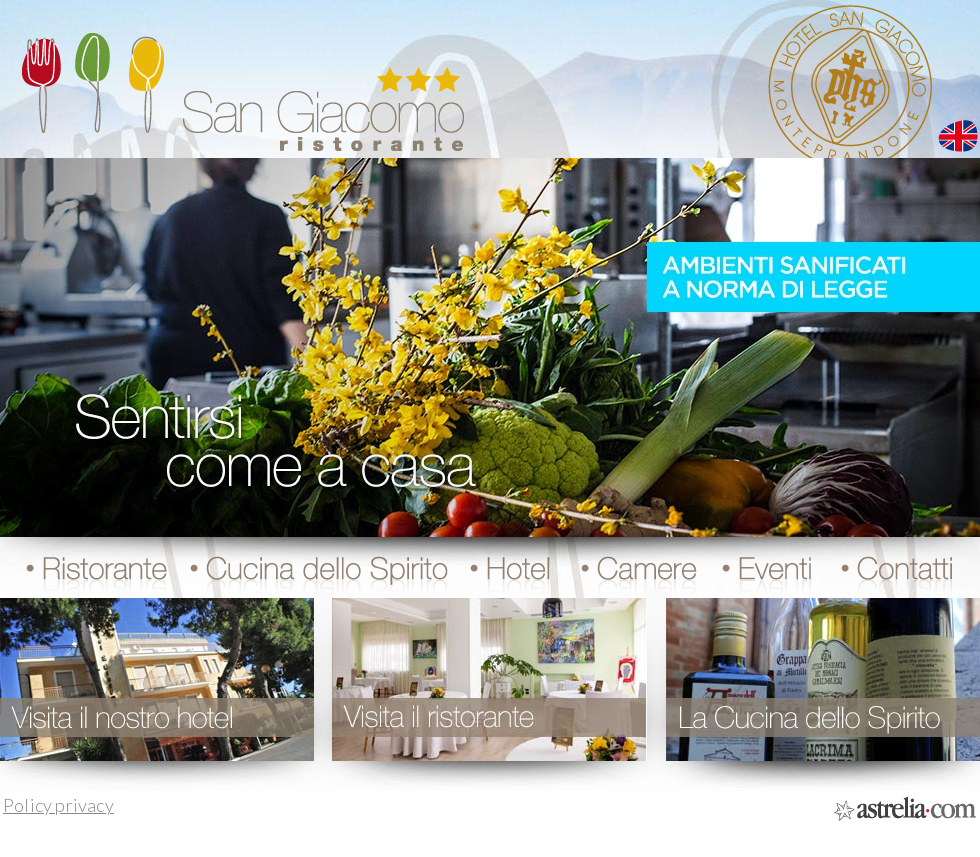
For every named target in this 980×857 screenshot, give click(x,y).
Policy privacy (58, 805)
